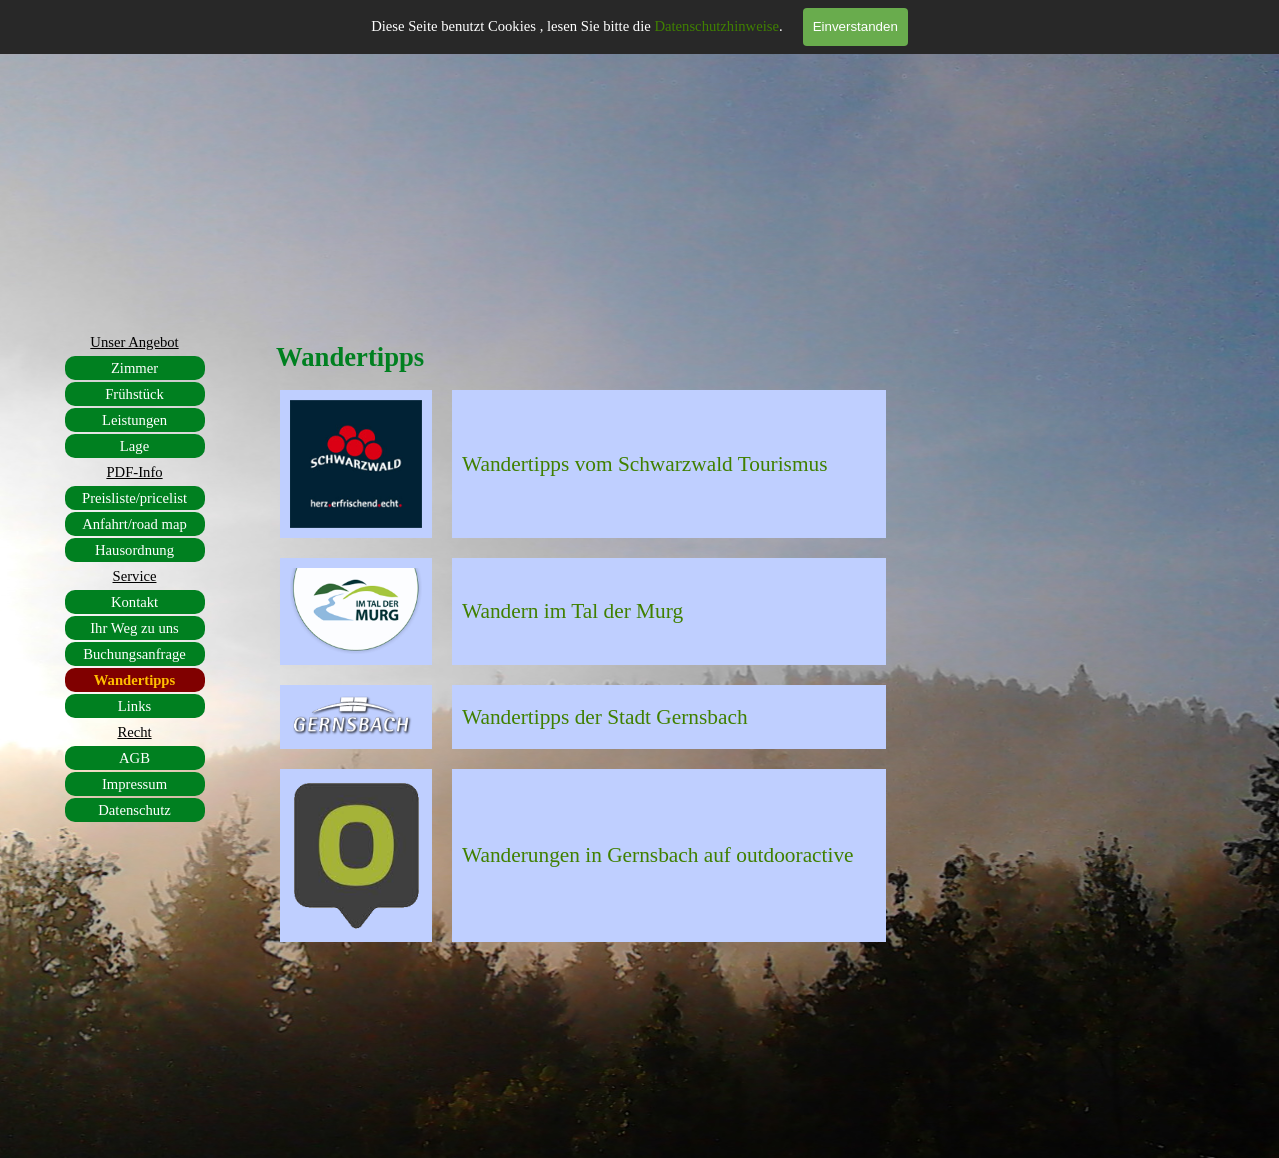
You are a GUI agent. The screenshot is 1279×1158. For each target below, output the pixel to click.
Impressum (134, 784)
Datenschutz (134, 810)
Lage (134, 446)
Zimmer (134, 368)
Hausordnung (134, 550)
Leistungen (134, 420)
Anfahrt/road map (134, 524)
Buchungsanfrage (134, 654)
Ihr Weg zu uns (134, 628)
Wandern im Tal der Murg (572, 611)
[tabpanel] (669, 464)
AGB (134, 758)
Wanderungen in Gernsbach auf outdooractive (658, 855)
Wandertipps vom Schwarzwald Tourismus (644, 464)
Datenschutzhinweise (716, 26)
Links (134, 706)
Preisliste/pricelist (134, 498)
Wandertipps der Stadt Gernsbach (605, 717)
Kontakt (134, 602)
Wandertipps (134, 680)
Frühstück (134, 394)
